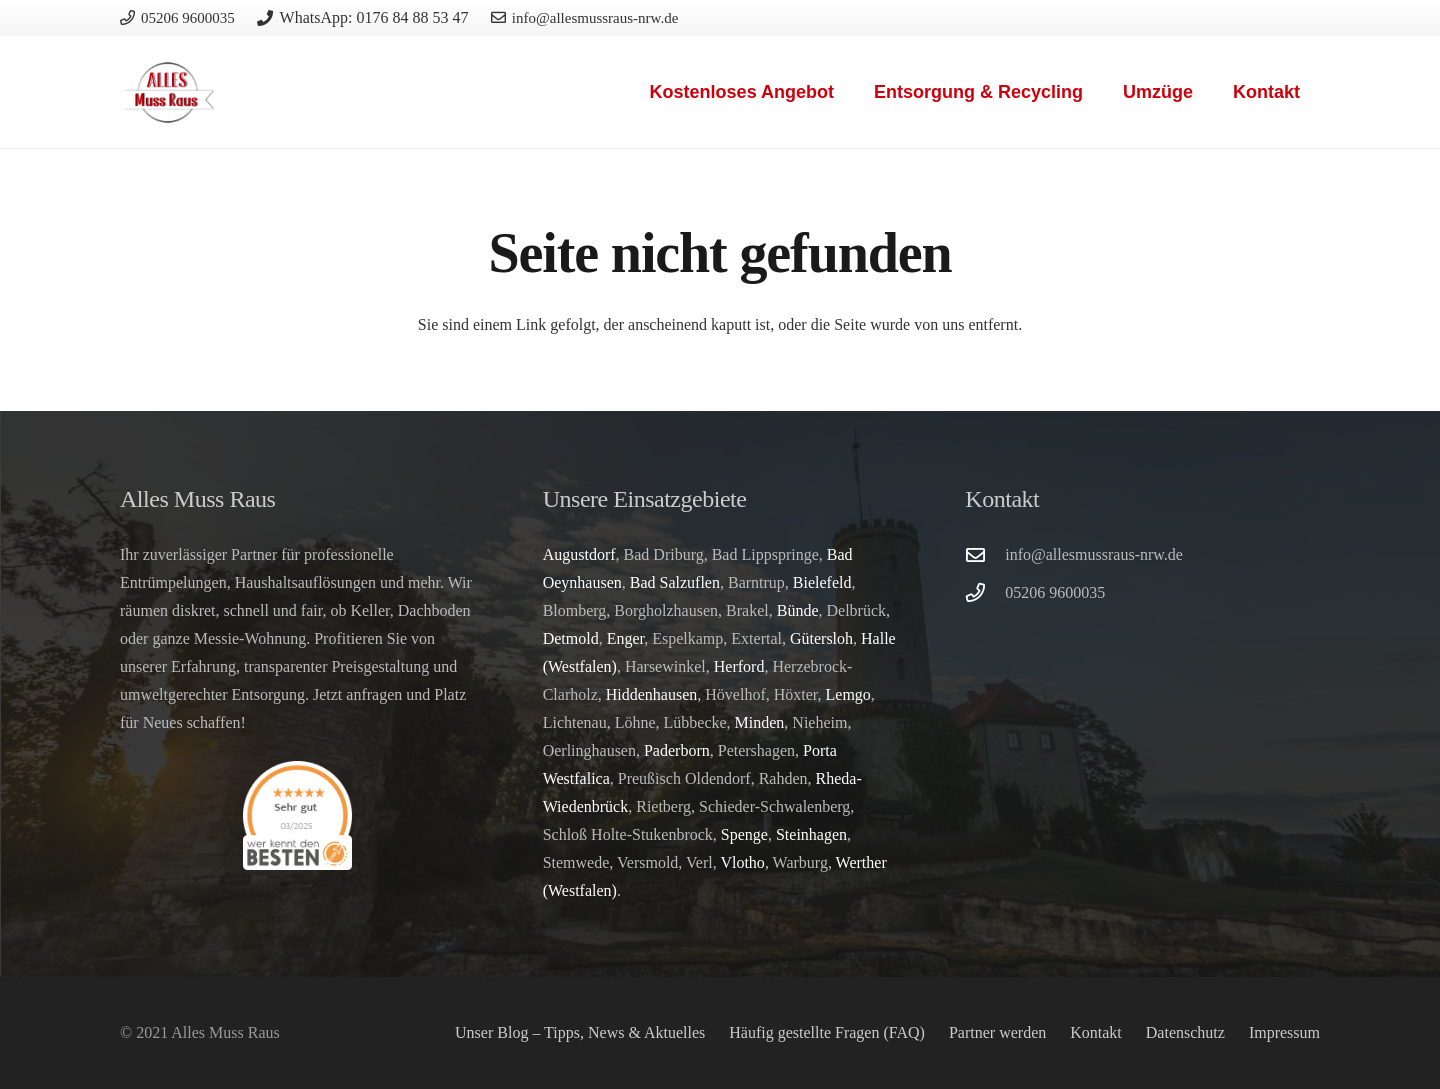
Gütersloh (821, 638)
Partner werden (997, 1032)
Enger (626, 638)
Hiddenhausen (652, 694)
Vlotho (742, 862)
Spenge (744, 834)
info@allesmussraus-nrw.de (1094, 554)
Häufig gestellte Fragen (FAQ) (827, 1032)
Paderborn (677, 750)
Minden (760, 722)
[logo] (168, 92)
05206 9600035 (1055, 592)
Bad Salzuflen (675, 582)
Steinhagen (811, 834)
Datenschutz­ (1185, 1032)
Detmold (571, 638)
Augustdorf (579, 554)
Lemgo (848, 694)
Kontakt (1096, 1032)
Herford (739, 666)
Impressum (1284, 1032)
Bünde (798, 610)
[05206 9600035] (985, 592)
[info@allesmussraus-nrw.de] (985, 554)
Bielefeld (822, 582)
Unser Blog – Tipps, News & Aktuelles (580, 1032)
